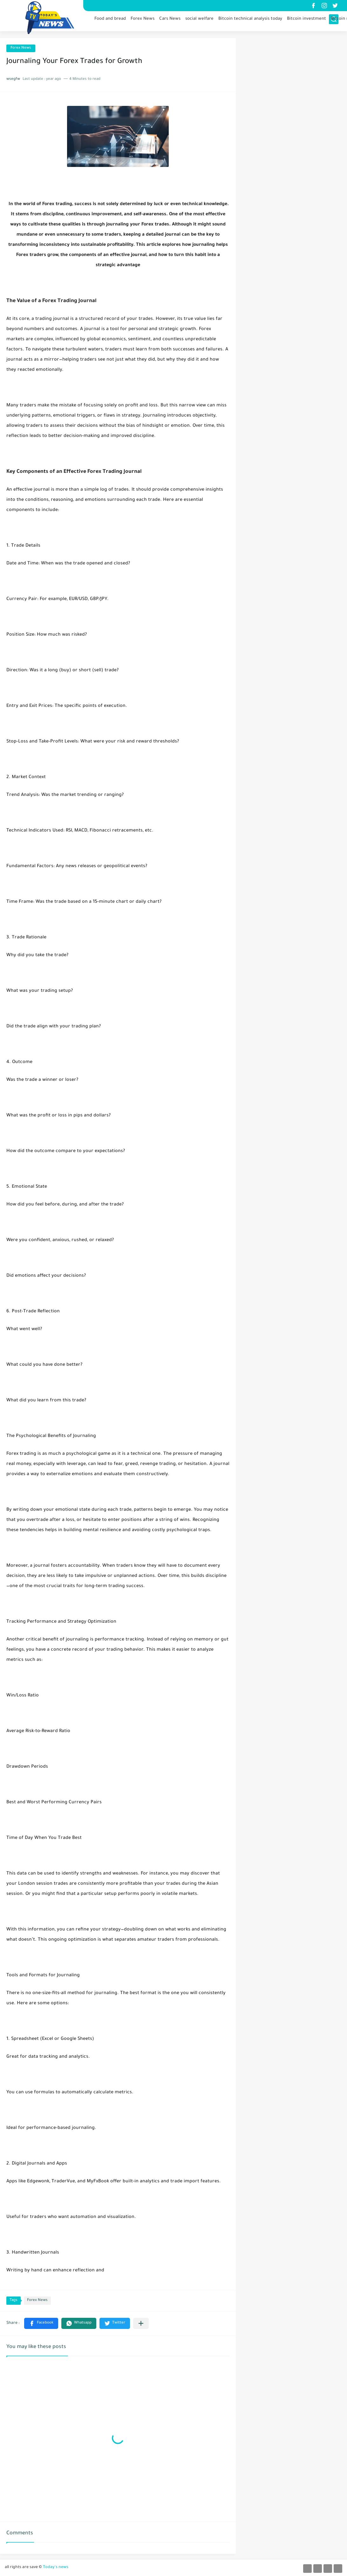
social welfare (199, 20)
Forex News (142, 20)
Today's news (55, 2567)
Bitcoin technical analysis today (250, 20)
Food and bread (110, 20)
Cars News (169, 20)
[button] (41, 2323)
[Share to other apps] (141, 2323)
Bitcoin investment (306, 20)
